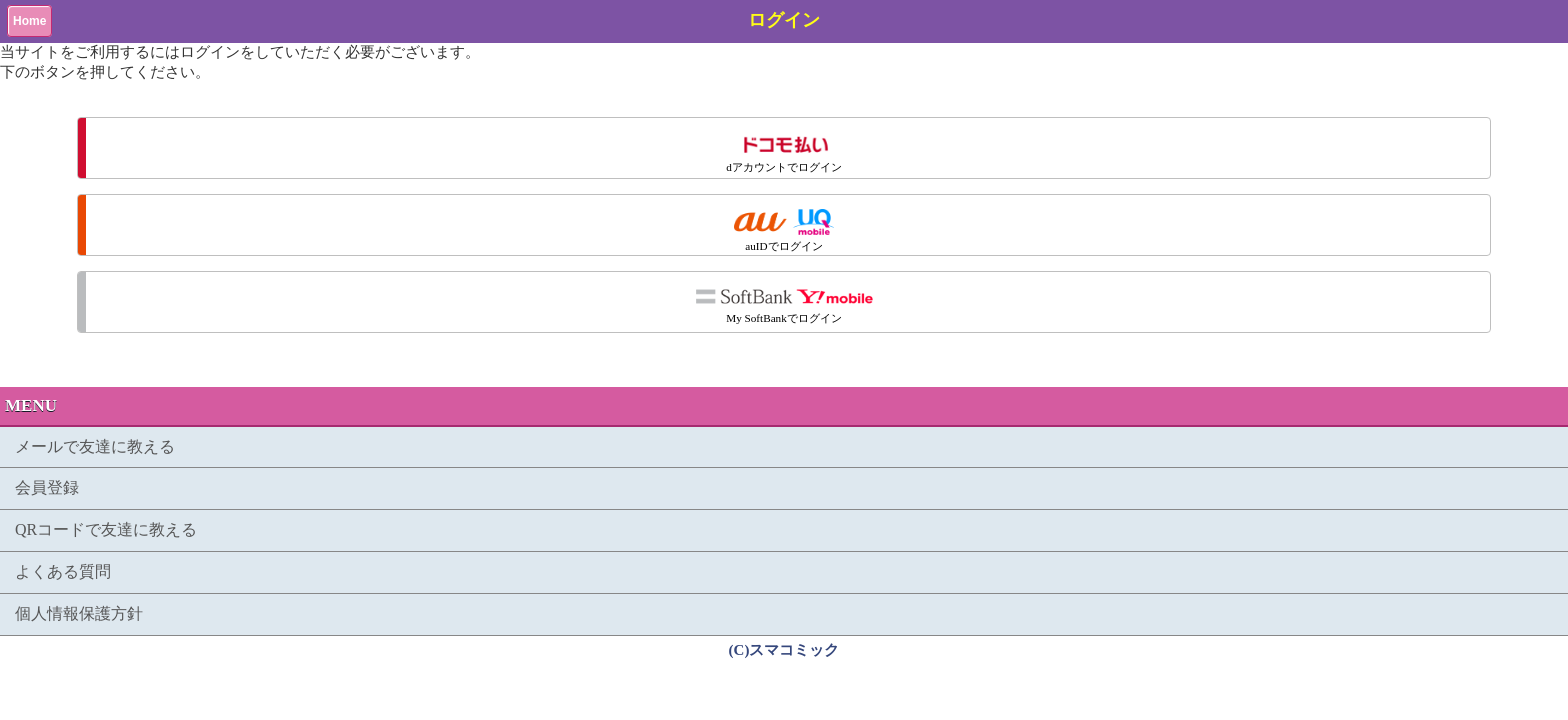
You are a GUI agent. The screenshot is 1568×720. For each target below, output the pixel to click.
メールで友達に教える (95, 446)
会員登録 (47, 487)
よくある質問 (63, 571)
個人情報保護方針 (79, 613)
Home (29, 21)
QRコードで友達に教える (106, 529)
